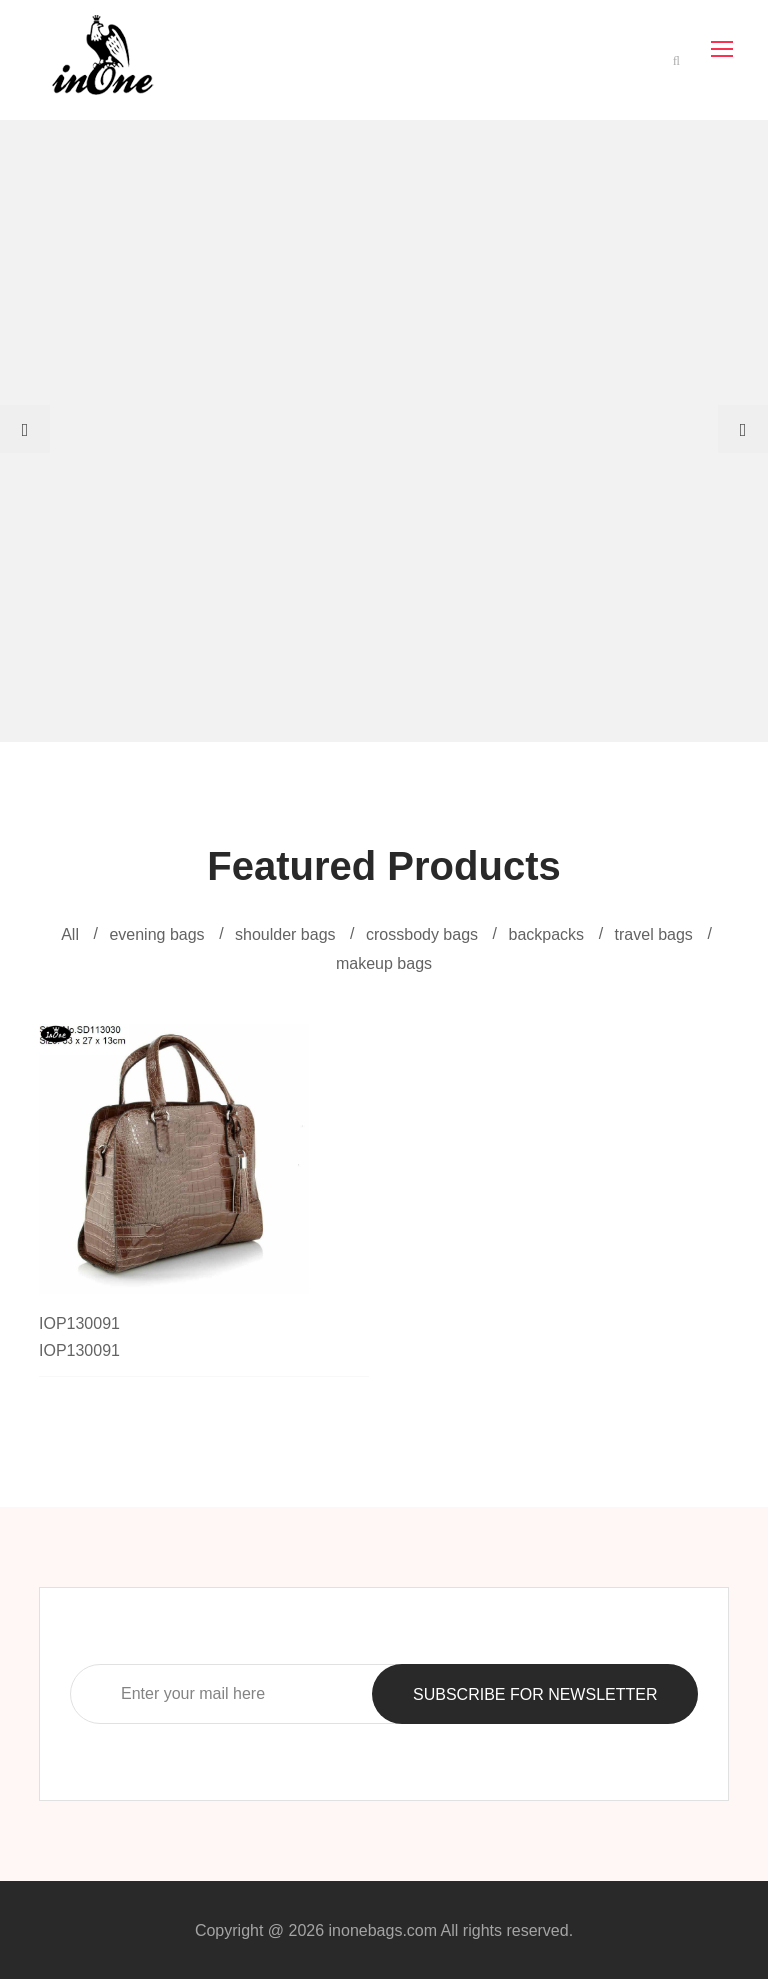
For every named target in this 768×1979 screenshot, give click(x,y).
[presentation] (25, 429)
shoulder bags (285, 934)
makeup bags (384, 963)
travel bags (654, 934)
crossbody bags (422, 934)
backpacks (547, 934)
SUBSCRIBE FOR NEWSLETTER (535, 1694)
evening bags (156, 934)
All (70, 934)
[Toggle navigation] (724, 50)
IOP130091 (79, 1323)
